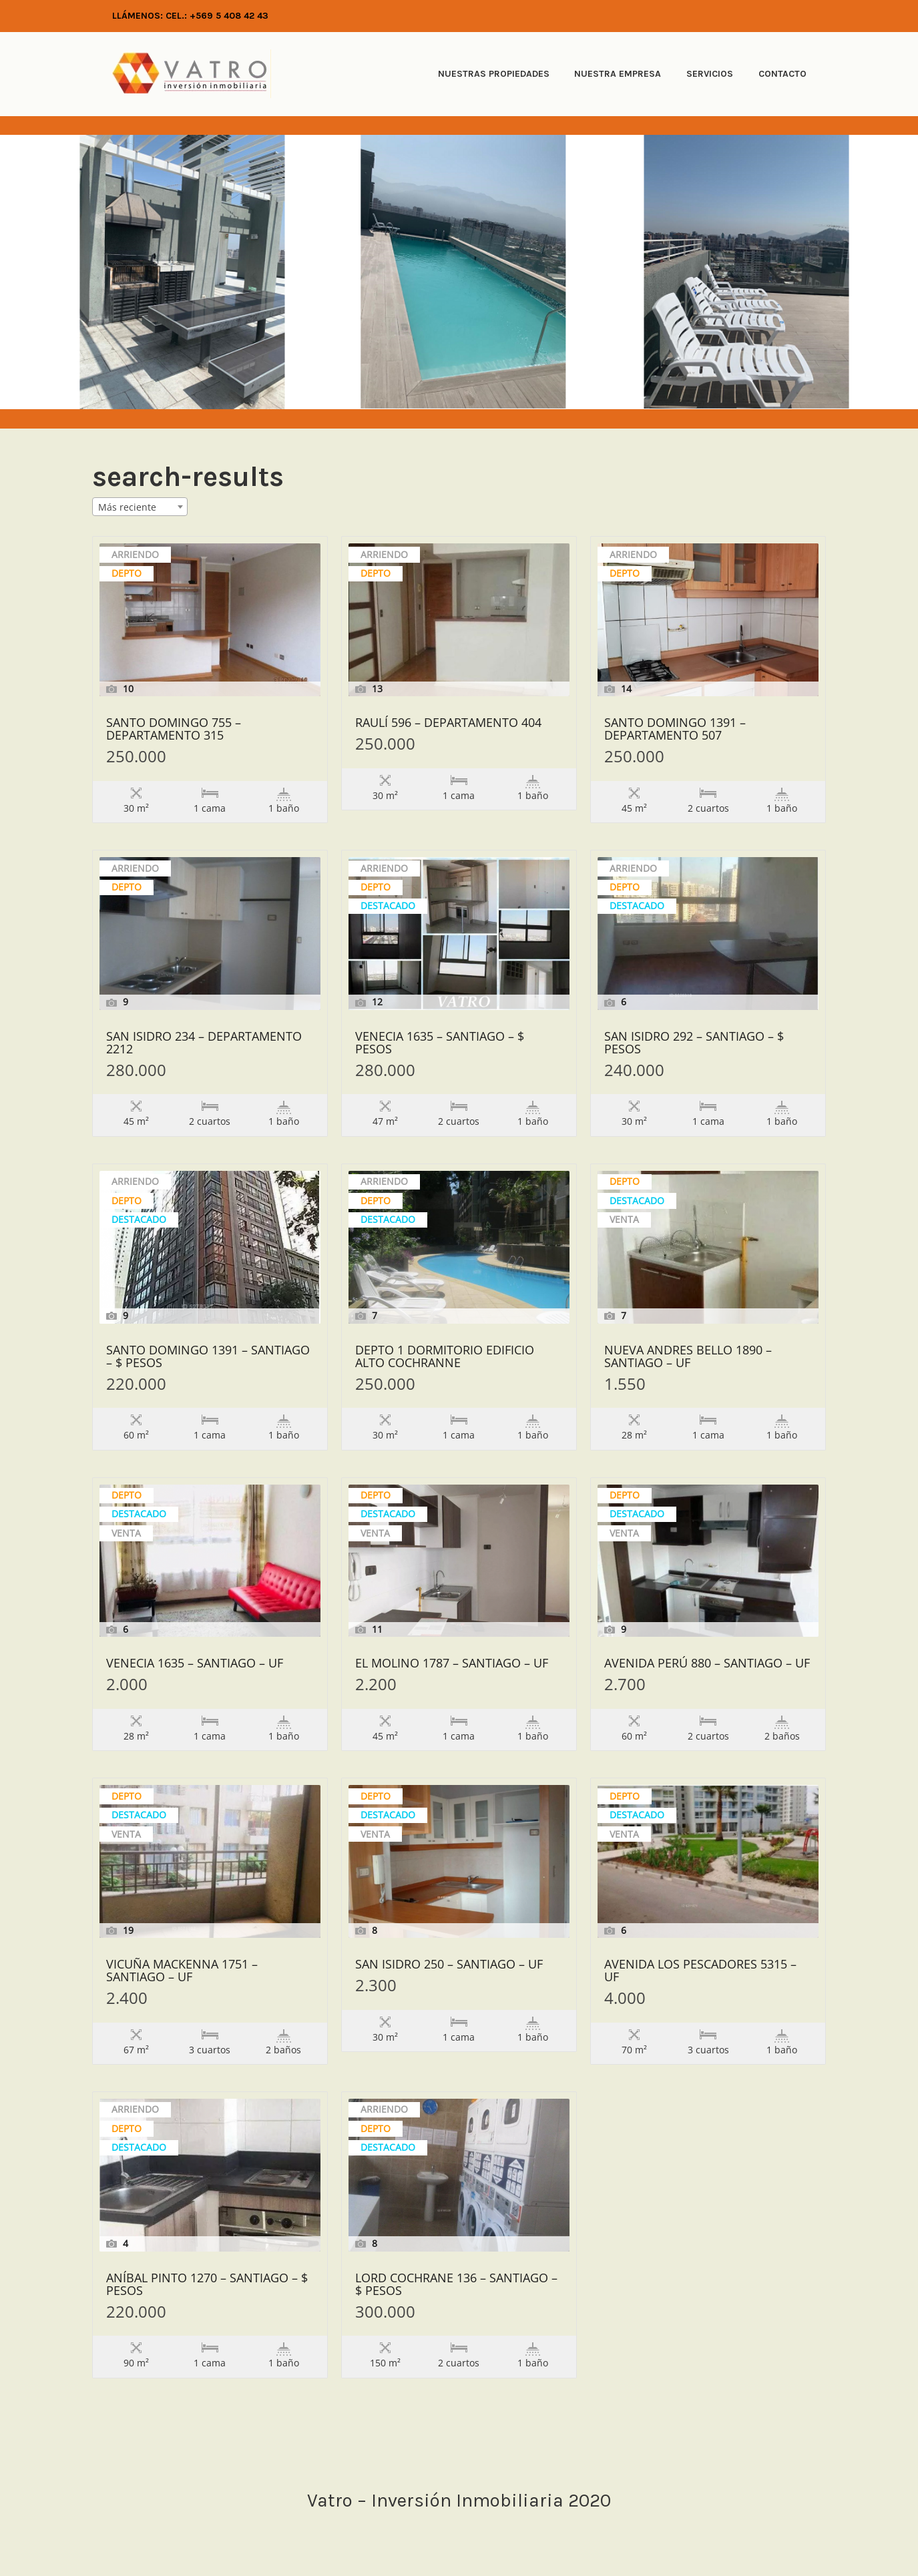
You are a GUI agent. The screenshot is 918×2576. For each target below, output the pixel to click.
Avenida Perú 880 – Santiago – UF (707, 1664)
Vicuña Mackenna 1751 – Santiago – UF (182, 1971)
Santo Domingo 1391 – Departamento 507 (675, 729)
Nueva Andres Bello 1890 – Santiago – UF (688, 1357)
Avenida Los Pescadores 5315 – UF (700, 1971)
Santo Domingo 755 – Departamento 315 (173, 729)
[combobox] (140, 506)
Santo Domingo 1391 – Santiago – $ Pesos (208, 1357)
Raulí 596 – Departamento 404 (448, 723)
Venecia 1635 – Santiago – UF (194, 1664)
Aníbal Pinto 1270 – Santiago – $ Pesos (207, 2285)
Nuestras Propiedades (493, 73)
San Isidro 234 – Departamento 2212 (204, 1043)
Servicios (709, 73)
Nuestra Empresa (617, 73)
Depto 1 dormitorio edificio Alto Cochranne (444, 1357)
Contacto (782, 73)
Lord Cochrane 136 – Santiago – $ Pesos (456, 2285)
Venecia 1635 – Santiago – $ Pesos (439, 1043)
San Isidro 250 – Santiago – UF (449, 1965)
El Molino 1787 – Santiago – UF (451, 1664)
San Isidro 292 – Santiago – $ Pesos (694, 1043)
